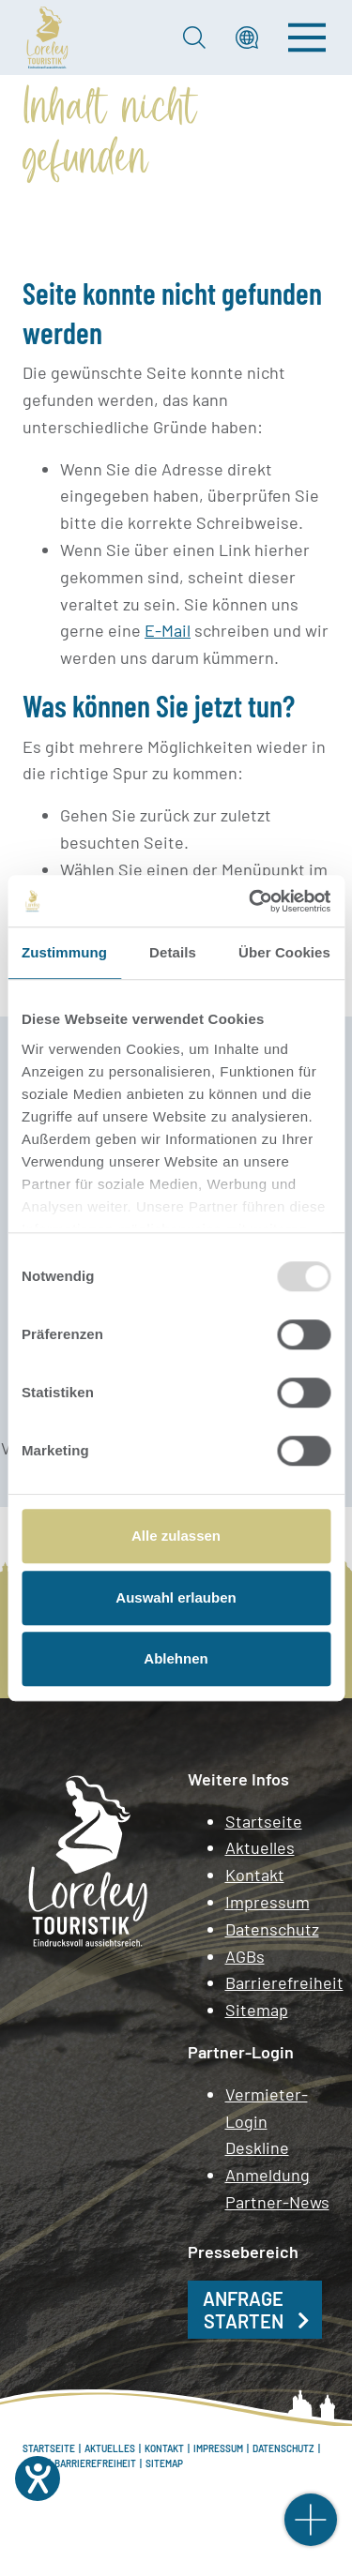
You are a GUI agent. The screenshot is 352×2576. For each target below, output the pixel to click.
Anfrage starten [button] (243, 2309)
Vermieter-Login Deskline (266, 2121)
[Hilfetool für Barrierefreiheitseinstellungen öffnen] (37, 2478)
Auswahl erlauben (175, 1597)
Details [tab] (172, 952)
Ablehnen (175, 1658)
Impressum (267, 1901)
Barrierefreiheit (277, 1982)
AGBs (245, 1956)
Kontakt (254, 1874)
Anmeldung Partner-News (277, 2188)
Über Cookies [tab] (284, 952)
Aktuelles (260, 1847)
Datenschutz (272, 1929)
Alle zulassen (176, 1536)
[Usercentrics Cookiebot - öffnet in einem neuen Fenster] (250, 901)
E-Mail (168, 630)
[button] (247, 37)
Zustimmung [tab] (64, 952)
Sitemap (256, 2009)
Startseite (263, 1821)
